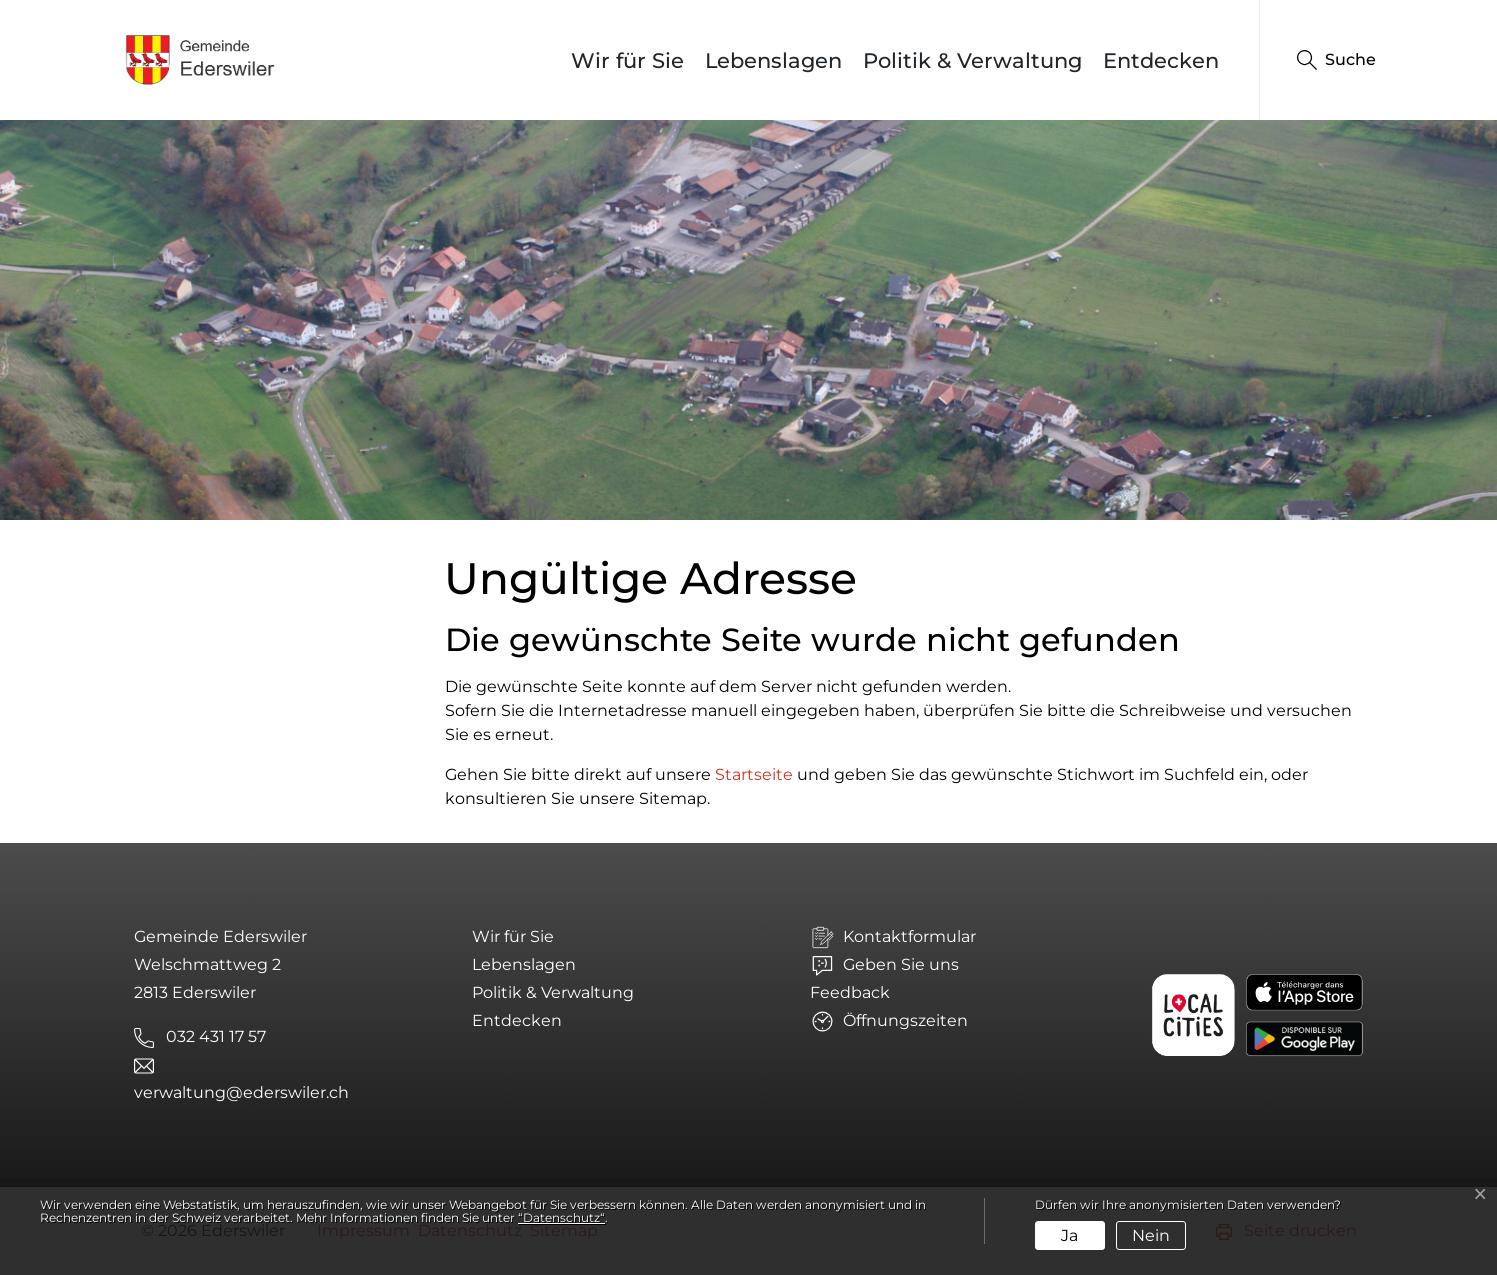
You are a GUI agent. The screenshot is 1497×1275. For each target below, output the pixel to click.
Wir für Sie (627, 60)
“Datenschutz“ (561, 1217)
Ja (1069, 1235)
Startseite (754, 774)
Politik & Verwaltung (972, 60)
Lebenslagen (773, 60)
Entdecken (1161, 60)
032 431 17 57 (216, 1036)
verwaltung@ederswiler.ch (241, 1092)
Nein (1151, 1235)
